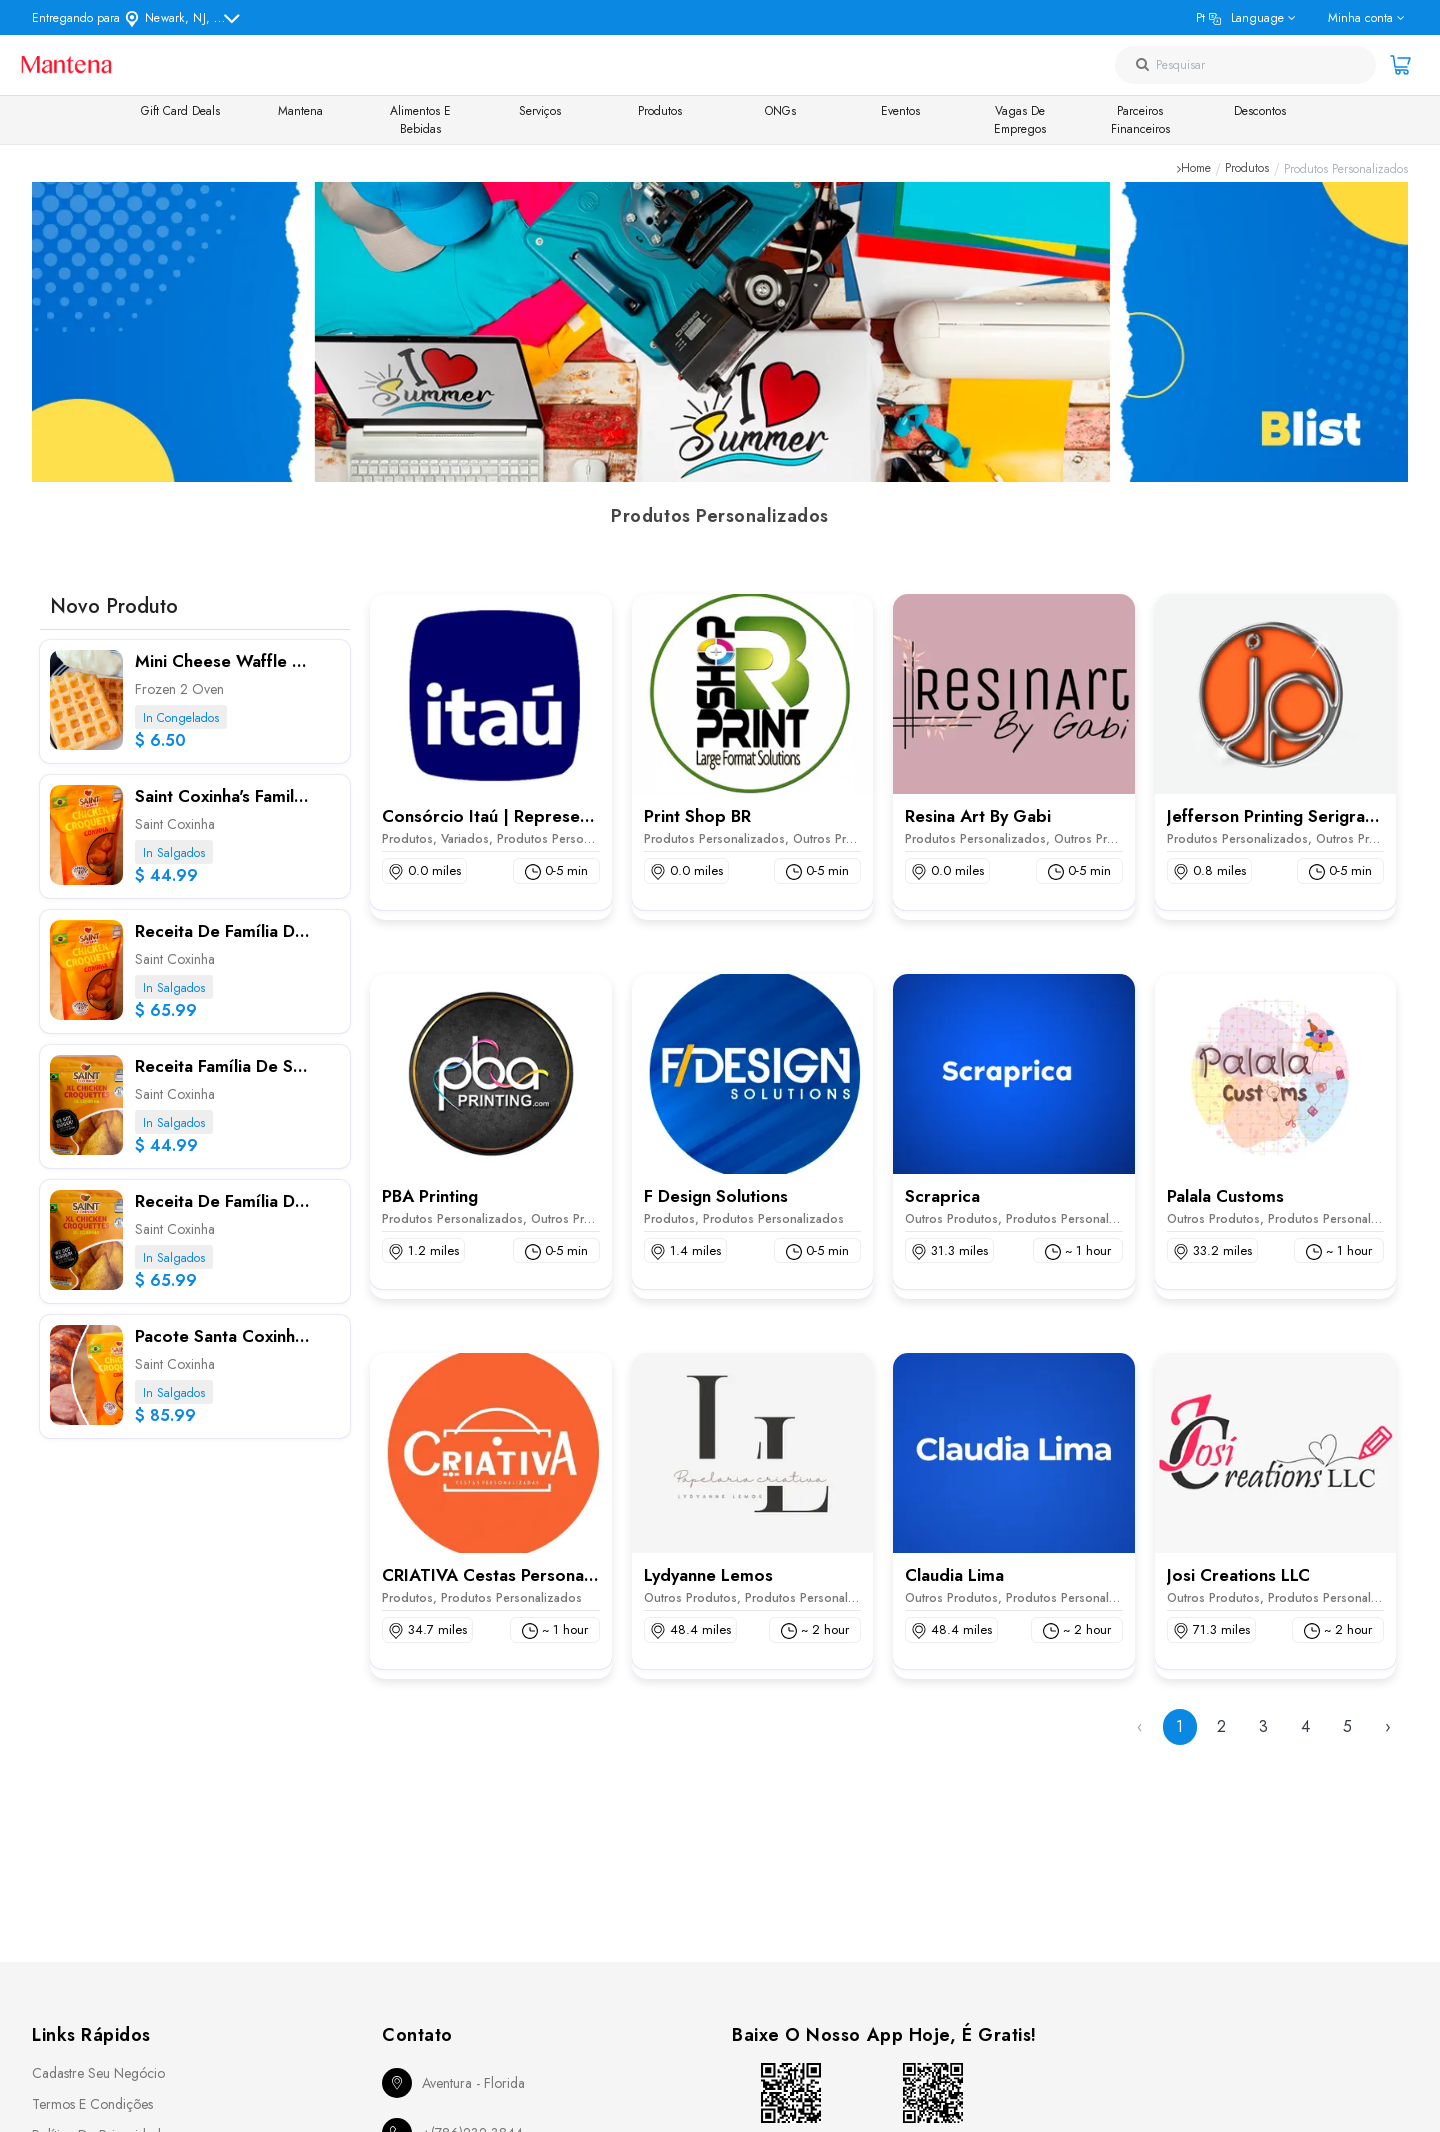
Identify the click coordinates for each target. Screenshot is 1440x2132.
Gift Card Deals (180, 111)
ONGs (780, 111)
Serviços (540, 111)
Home (1196, 169)
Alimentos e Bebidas (420, 120)
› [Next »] (1388, 1726)
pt (1240, 18)
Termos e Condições (92, 2104)
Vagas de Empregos (1020, 120)
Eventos (900, 111)
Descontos (1260, 111)
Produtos (660, 111)
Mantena (300, 111)
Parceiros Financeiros (1140, 120)
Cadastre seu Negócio (98, 2073)
